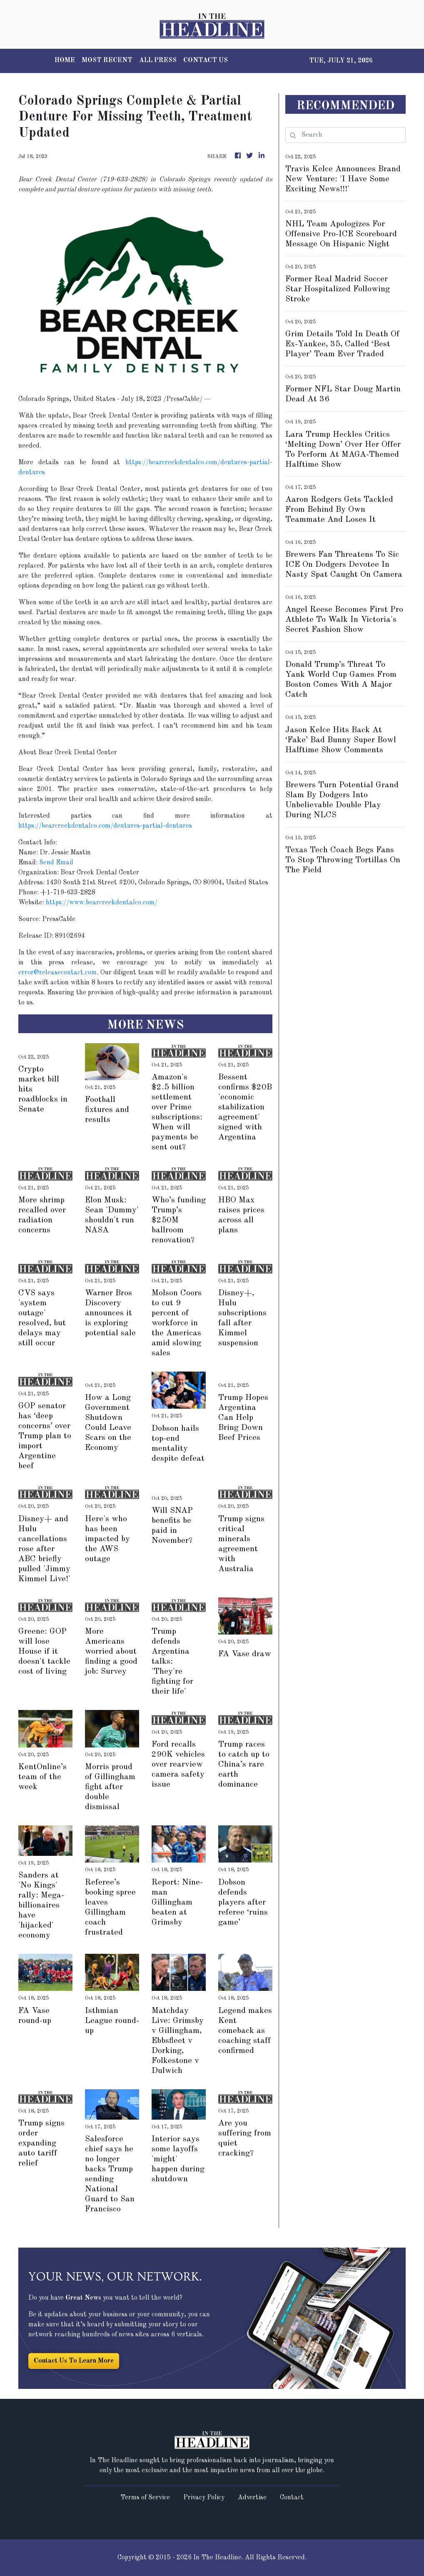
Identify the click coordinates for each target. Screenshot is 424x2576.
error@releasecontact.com (57, 972)
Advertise (252, 2497)
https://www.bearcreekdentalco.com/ (101, 902)
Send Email (56, 862)
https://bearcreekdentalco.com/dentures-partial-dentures (105, 826)
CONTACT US (205, 60)
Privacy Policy (203, 2497)
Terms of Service (145, 2497)
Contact (292, 2497)
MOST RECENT (107, 60)
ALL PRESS (158, 60)
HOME (65, 60)
